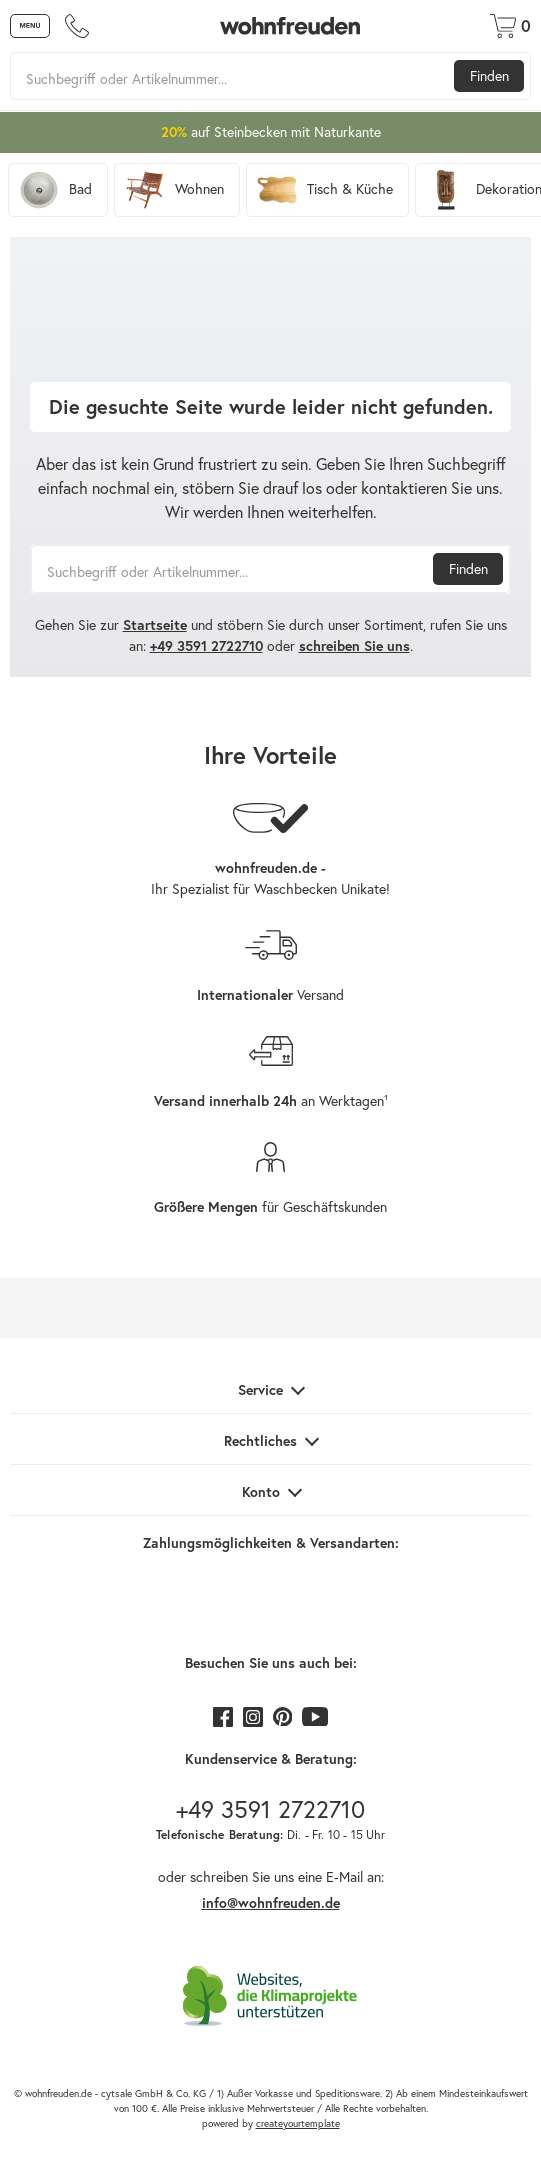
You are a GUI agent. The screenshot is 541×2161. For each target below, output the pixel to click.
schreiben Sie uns (354, 646)
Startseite (155, 625)
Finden (489, 76)
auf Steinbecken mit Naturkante (271, 132)
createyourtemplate (298, 2123)
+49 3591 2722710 (206, 646)
